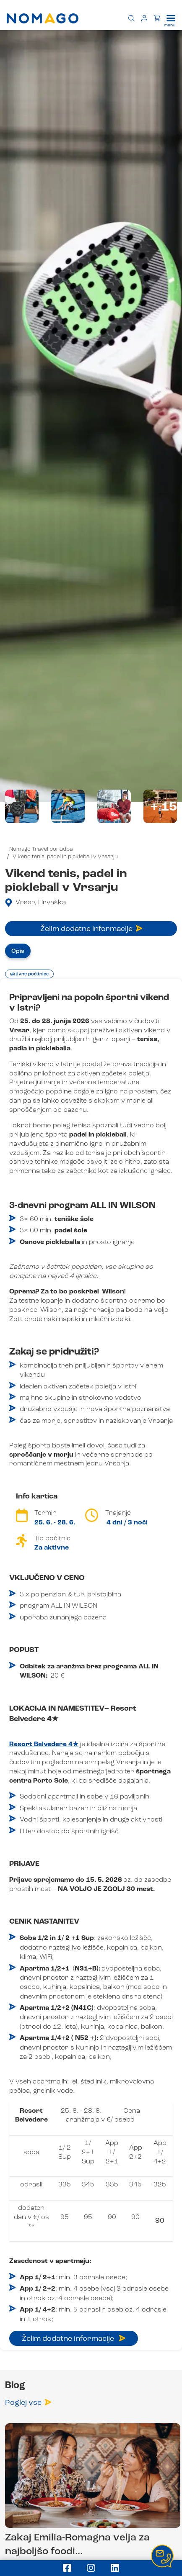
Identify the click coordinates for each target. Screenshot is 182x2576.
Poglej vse (28, 2403)
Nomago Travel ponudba (41, 849)
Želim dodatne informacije (91, 929)
